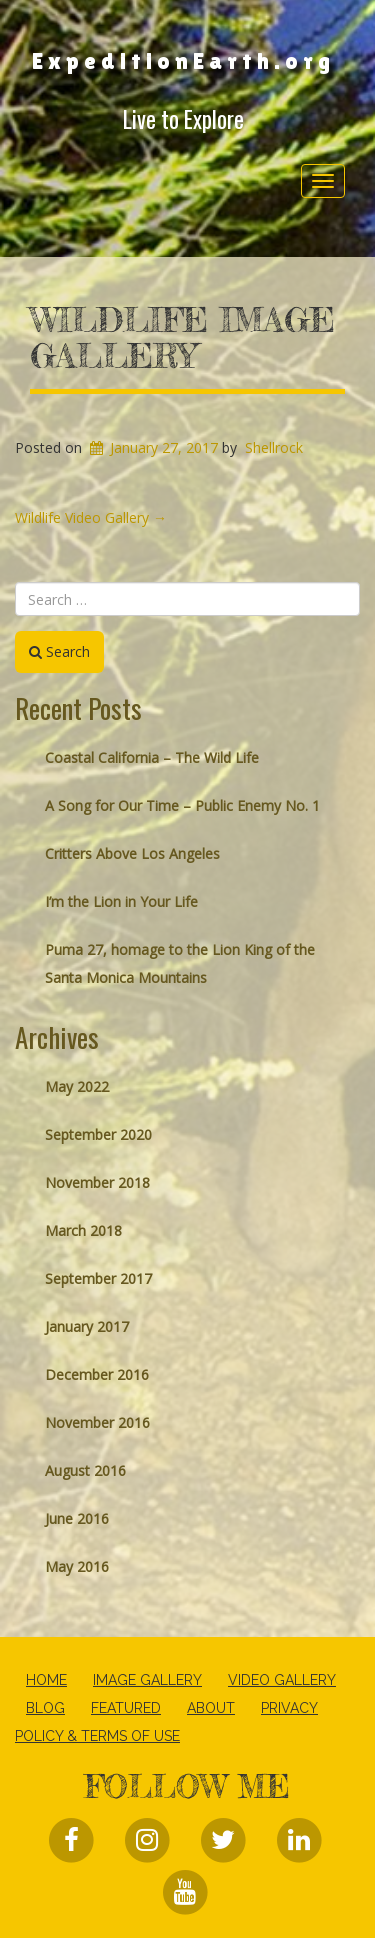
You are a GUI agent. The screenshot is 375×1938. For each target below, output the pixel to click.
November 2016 (97, 1422)
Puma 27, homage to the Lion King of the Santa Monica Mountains (180, 963)
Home (46, 1680)
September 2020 (98, 1134)
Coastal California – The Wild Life (152, 757)
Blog (45, 1708)
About (211, 1708)
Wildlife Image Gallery (182, 338)
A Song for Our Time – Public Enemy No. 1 (182, 805)
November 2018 (97, 1182)
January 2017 (87, 1326)
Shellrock (274, 447)
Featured (126, 1708)
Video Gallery (282, 1680)
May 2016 (77, 1566)
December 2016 (97, 1374)
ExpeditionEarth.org (183, 61)
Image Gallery (147, 1680)
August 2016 (85, 1470)
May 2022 (77, 1086)
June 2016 (77, 1518)
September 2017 (98, 1278)
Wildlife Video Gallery (91, 517)
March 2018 (83, 1230)
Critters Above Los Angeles (132, 853)
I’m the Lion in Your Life (121, 901)
